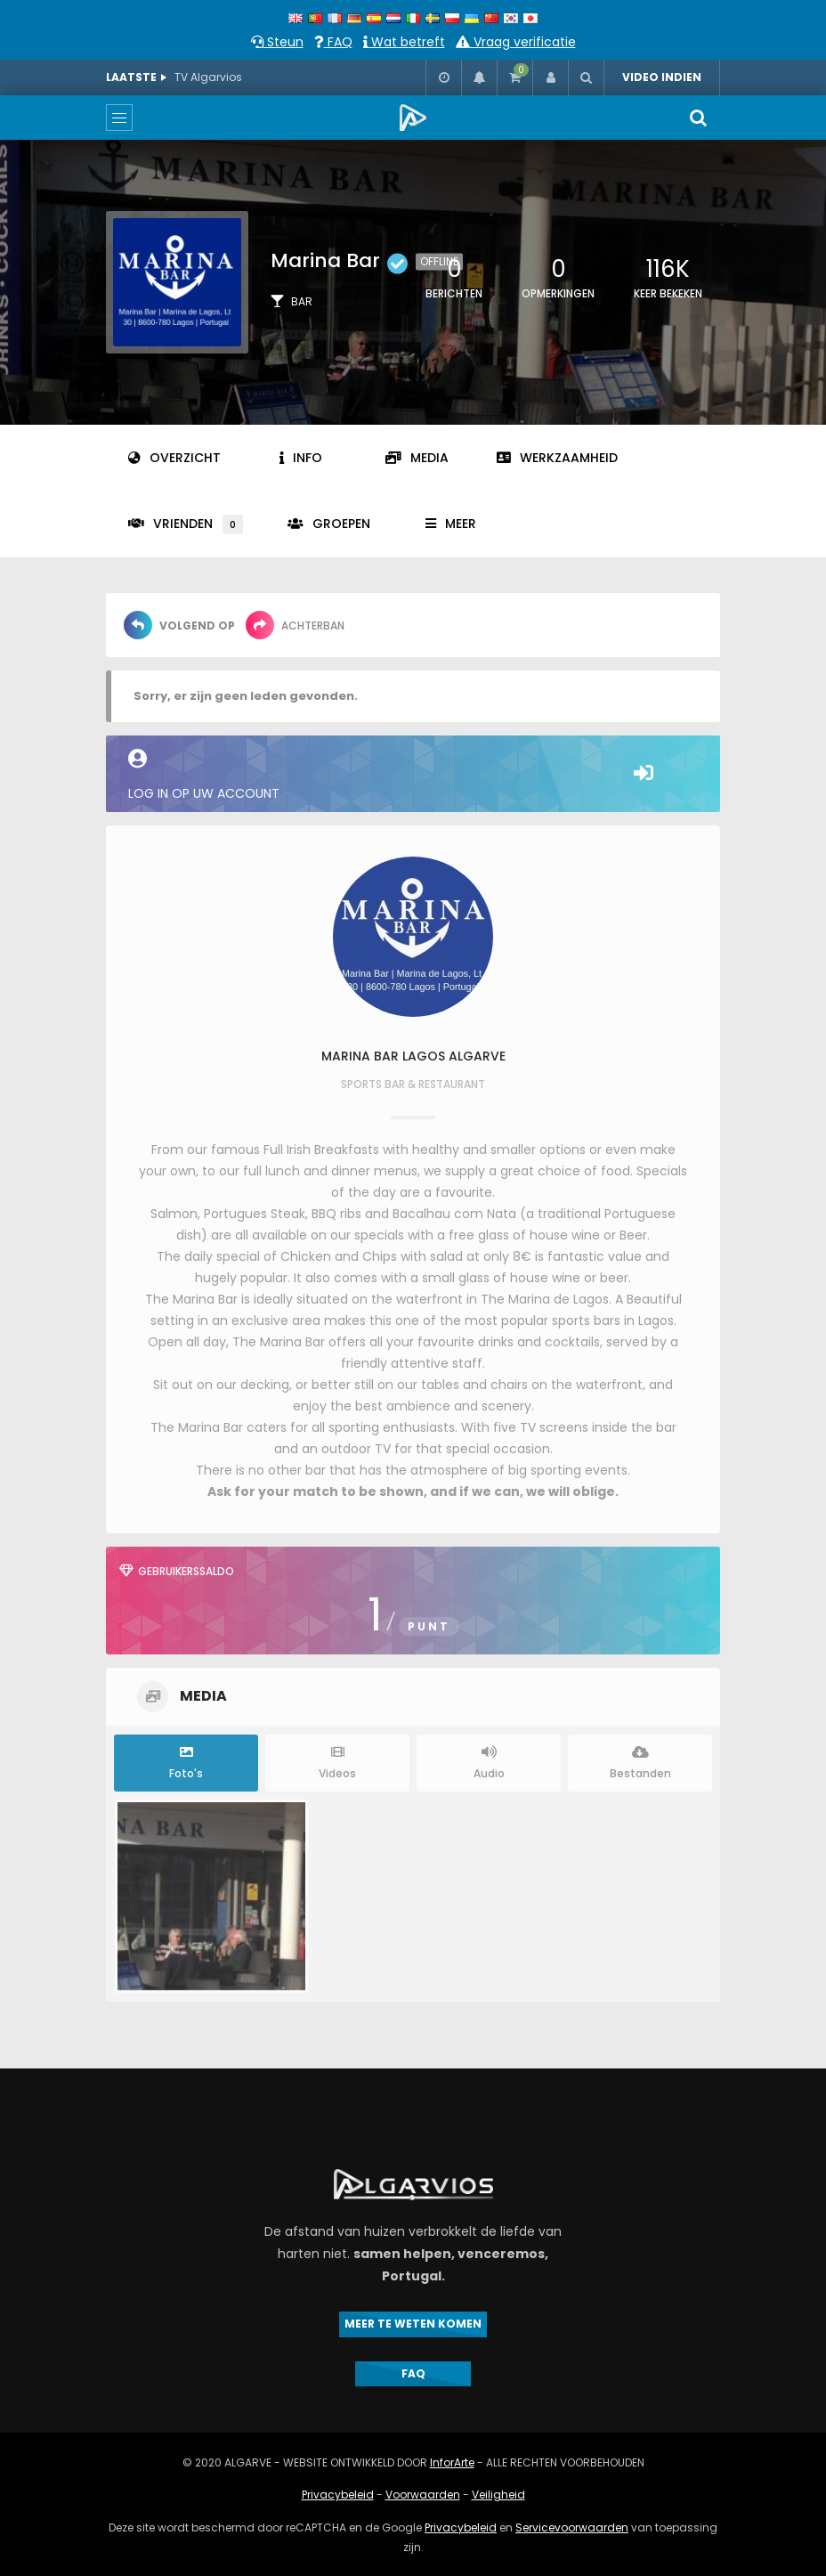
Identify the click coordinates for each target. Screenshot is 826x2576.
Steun (277, 42)
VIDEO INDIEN (661, 77)
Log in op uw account (413, 775)
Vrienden (185, 524)
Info (300, 458)
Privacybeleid (338, 2494)
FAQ (333, 42)
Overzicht (174, 458)
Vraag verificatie (516, 42)
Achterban (295, 625)
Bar (301, 301)
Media (417, 458)
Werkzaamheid (557, 458)
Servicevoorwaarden (571, 2527)
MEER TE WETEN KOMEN (413, 2323)
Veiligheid (498, 2494)
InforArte (452, 2462)
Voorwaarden (422, 2494)
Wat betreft (404, 42)
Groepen (328, 523)
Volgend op (179, 625)
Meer (450, 523)
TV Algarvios (208, 77)
